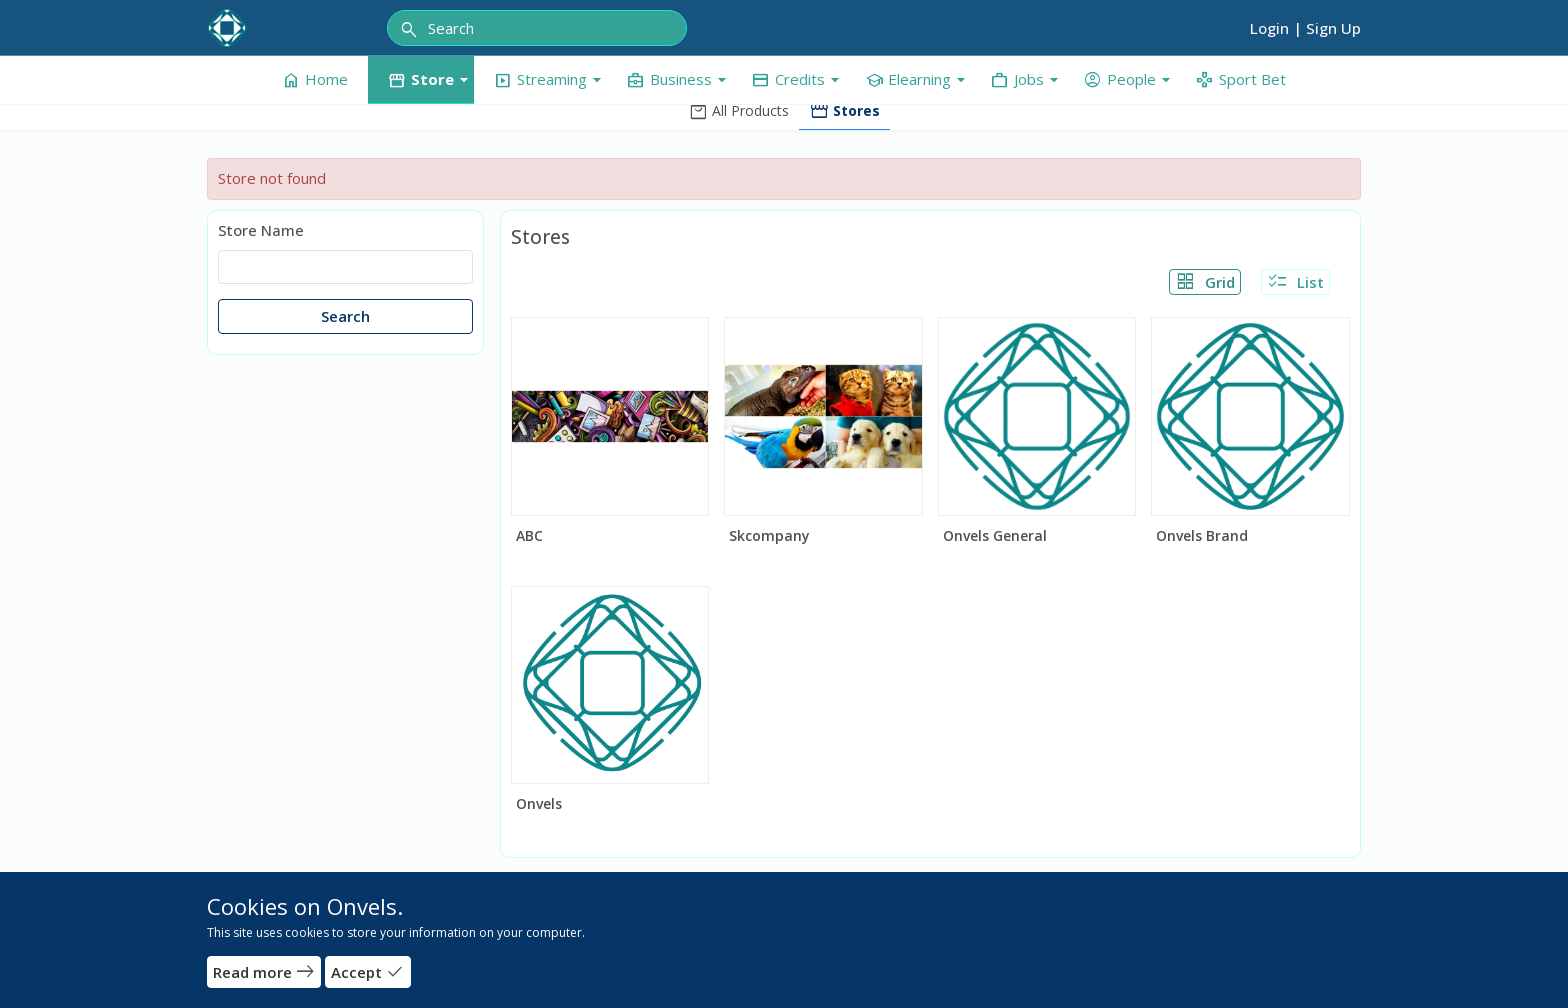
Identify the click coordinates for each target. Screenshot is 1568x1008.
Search (345, 316)
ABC (529, 535)
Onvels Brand (1202, 535)
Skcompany (769, 535)
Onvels (539, 803)
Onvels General (995, 535)
